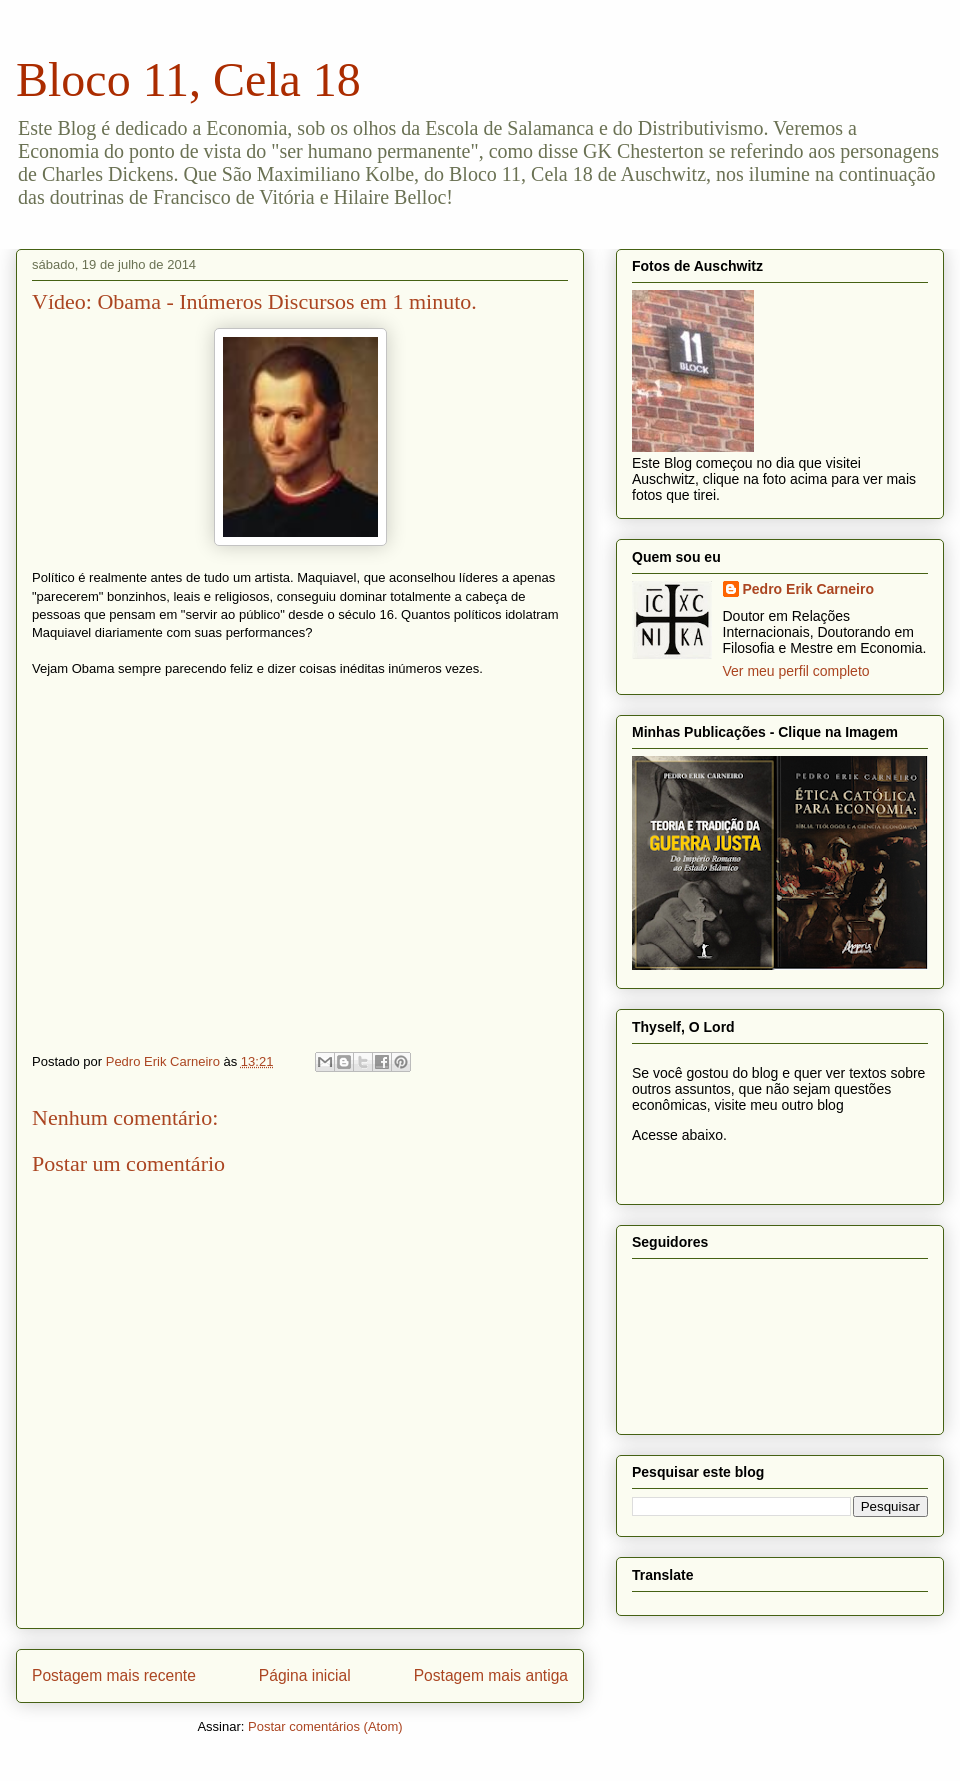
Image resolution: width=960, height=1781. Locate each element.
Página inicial (305, 1675)
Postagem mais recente (114, 1675)
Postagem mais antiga (491, 1675)
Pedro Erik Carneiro (809, 589)
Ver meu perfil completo (796, 671)
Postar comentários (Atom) (325, 1726)
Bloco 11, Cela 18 (188, 79)
